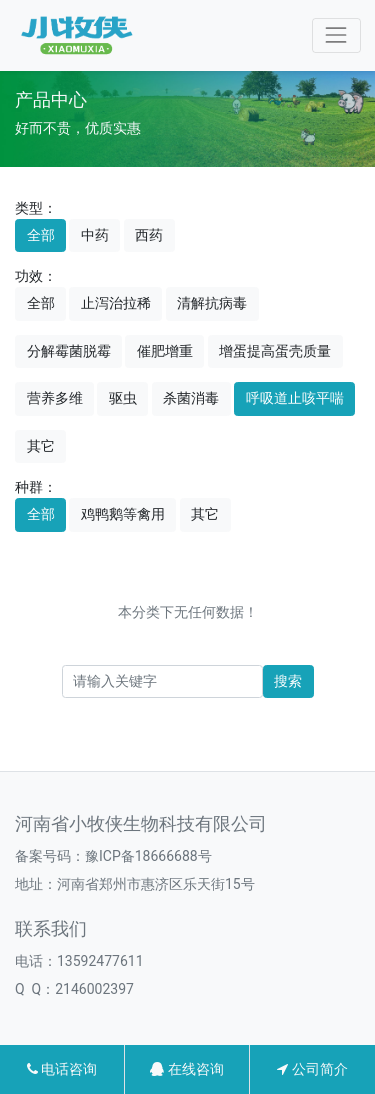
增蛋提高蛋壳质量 (275, 351)
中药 (95, 235)
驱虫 (123, 398)
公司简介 (312, 1069)
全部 (41, 235)
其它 (41, 446)
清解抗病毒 (212, 303)
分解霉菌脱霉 (69, 351)
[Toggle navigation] (336, 35)
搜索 (288, 681)
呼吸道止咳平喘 (295, 398)
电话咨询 (62, 1069)
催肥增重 (165, 351)
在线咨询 (186, 1069)
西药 (149, 235)
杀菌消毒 (191, 398)
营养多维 (55, 398)
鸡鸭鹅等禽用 (123, 514)
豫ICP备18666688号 (148, 856)
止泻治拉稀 (116, 303)
